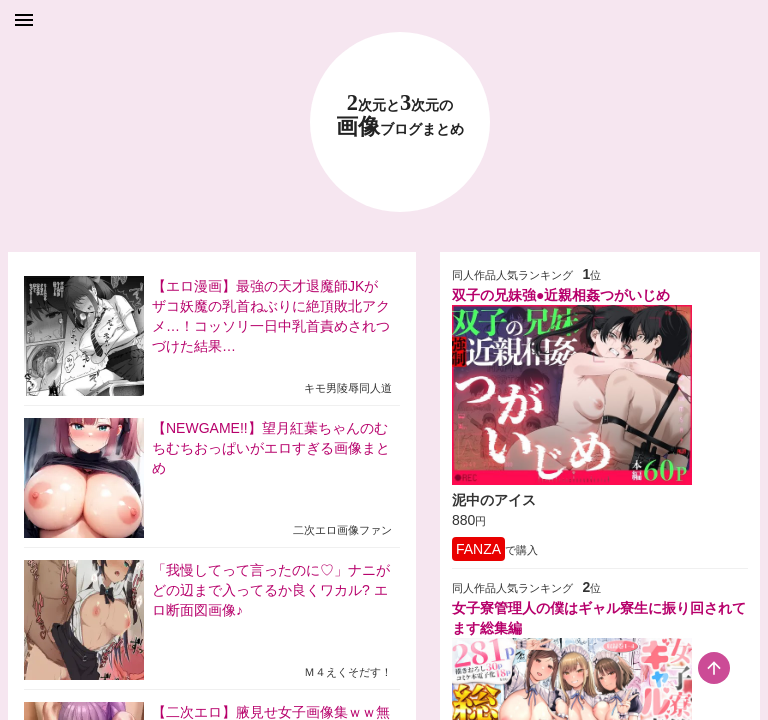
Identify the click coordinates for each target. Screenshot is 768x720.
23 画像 (400, 115)
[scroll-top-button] (714, 668)
